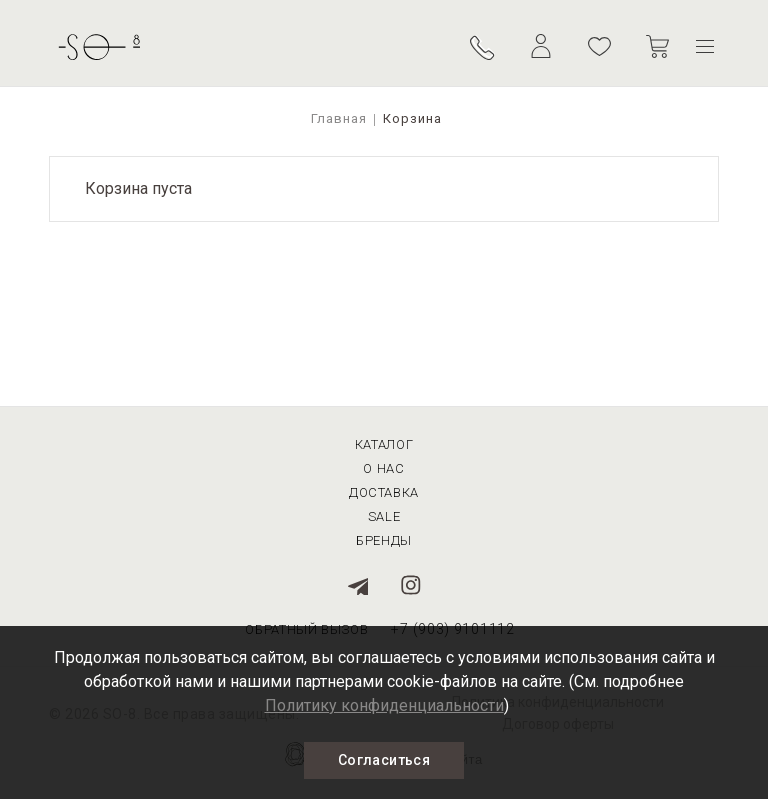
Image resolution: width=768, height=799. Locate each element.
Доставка (384, 492)
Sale (384, 516)
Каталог (384, 444)
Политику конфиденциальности (384, 705)
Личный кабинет (541, 46)
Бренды (384, 540)
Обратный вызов (483, 46)
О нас (383, 468)
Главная (339, 118)
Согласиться (384, 760)
